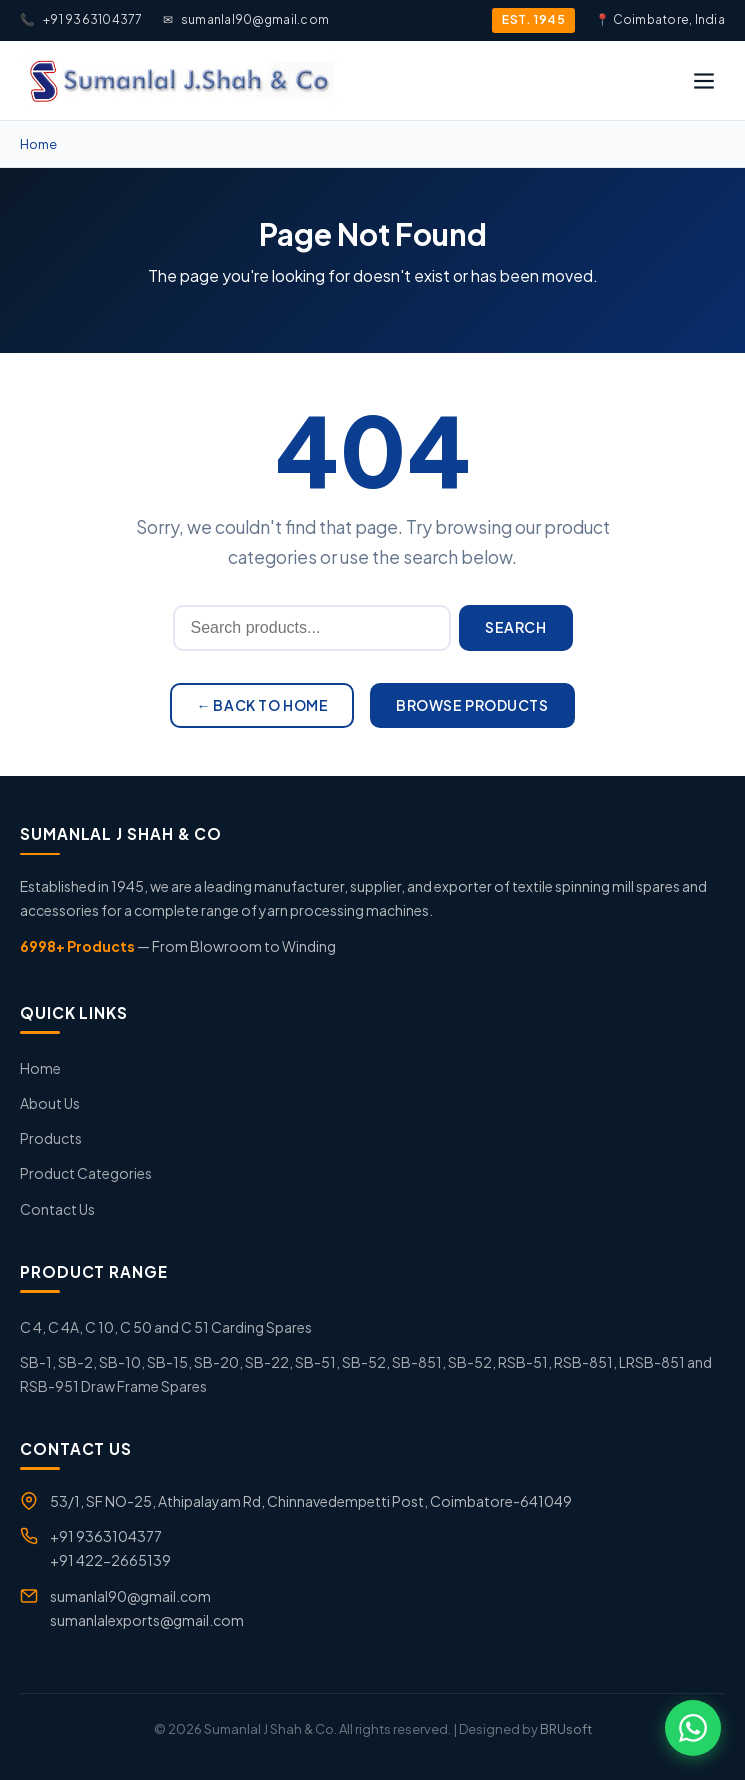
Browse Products (472, 705)
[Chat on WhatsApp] (693, 1728)
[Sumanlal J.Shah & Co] (179, 80)
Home (38, 144)
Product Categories (86, 1173)
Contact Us (57, 1209)
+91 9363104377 (81, 19)
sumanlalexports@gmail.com (147, 1620)
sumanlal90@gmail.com (246, 19)
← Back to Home (262, 705)
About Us (50, 1103)
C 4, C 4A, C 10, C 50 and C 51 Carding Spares (166, 1327)
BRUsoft (566, 1729)
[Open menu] (704, 81)
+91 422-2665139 (110, 1560)
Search (515, 627)
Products (51, 1138)
